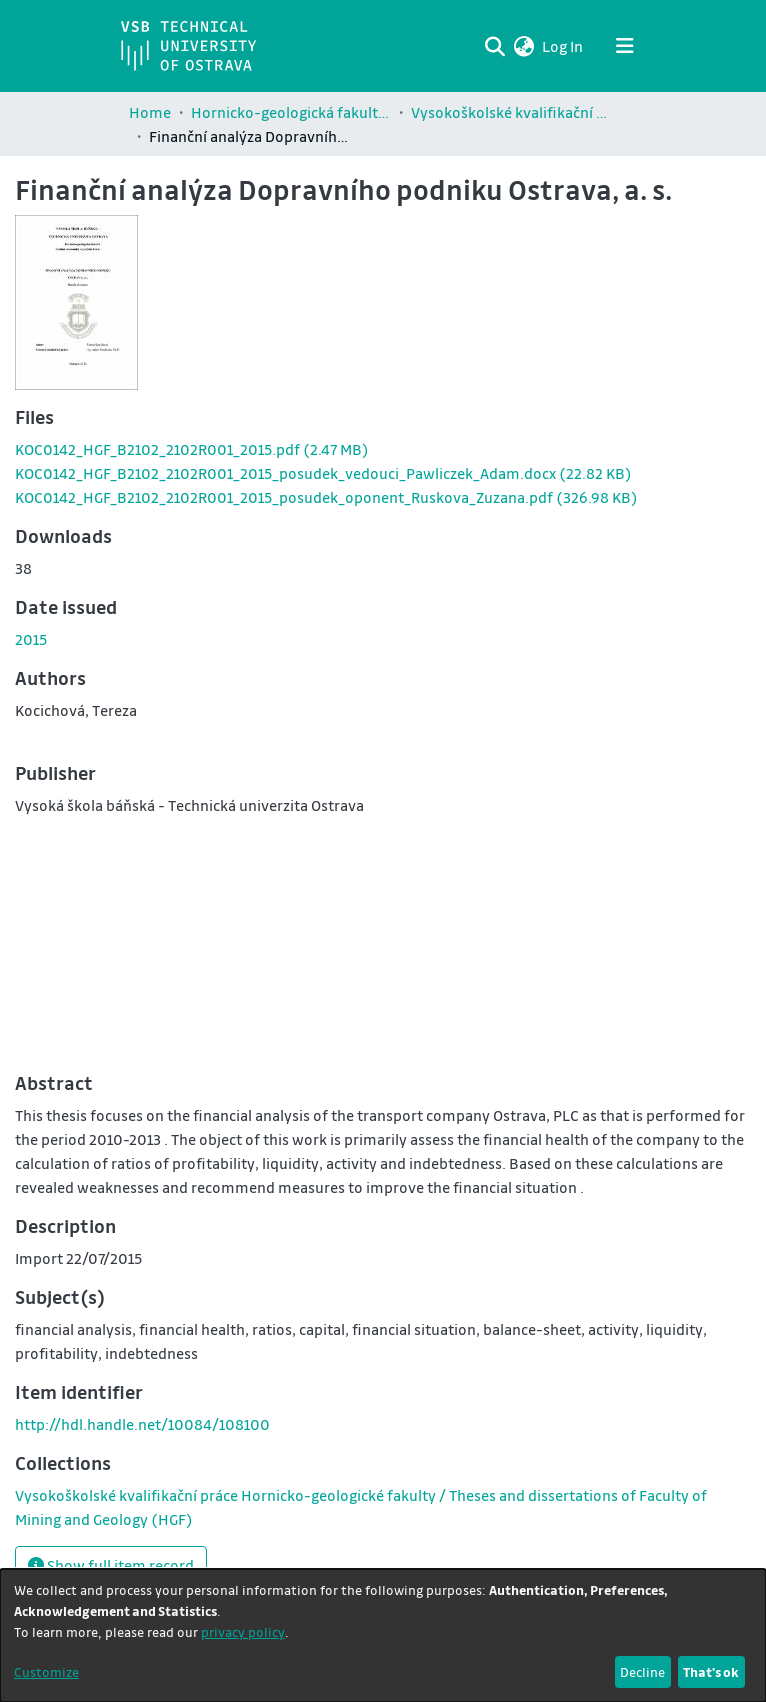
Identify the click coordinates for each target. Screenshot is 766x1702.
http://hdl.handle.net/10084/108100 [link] (142, 1424)
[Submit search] (494, 46)
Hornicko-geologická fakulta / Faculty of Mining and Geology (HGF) (291, 112)
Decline (642, 1671)
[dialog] (383, 1635)
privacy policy (243, 1631)
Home (150, 112)
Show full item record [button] (111, 1565)
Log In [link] (563, 46)
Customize (46, 1671)
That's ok (711, 1671)
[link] (192, 449)
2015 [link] (31, 639)
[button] (523, 46)
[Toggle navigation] (625, 46)
